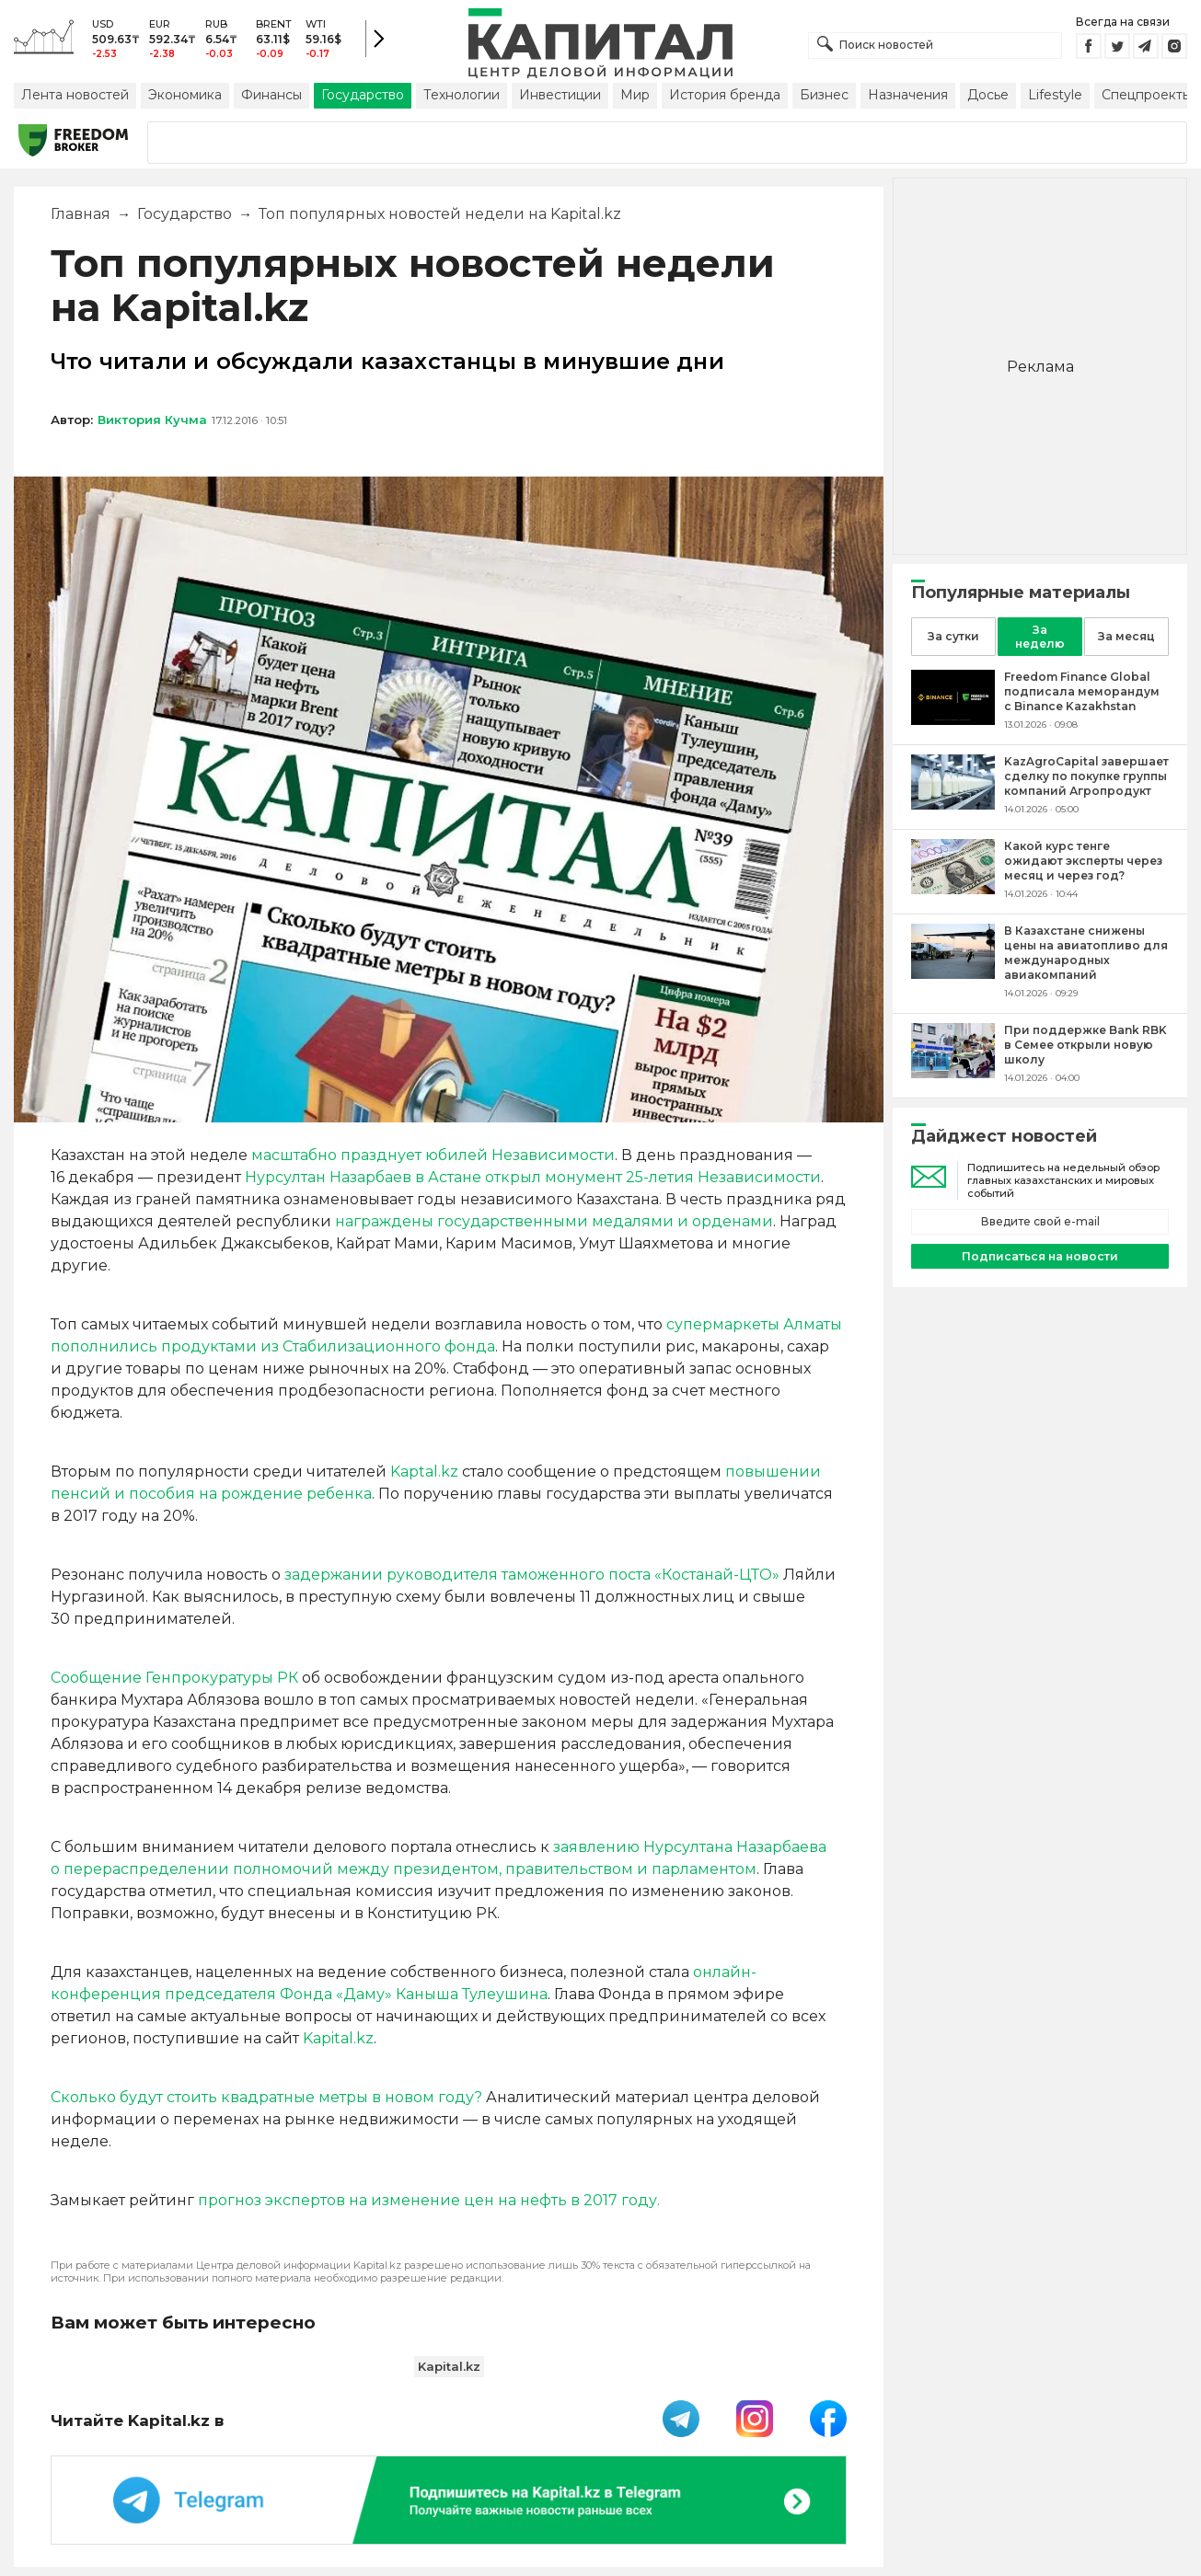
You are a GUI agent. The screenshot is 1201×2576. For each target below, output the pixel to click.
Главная (80, 214)
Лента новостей (75, 94)
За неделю (1040, 636)
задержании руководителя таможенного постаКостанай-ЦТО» (531, 1574)
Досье (988, 94)
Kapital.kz (338, 2038)
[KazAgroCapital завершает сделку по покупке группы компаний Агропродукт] (953, 804)
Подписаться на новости (1040, 1256)
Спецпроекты (1147, 94)
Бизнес (824, 94)
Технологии (461, 94)
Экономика (185, 94)
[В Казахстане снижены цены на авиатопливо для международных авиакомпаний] (953, 974)
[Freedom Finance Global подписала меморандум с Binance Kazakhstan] (953, 720)
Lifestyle (1055, 94)
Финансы (271, 94)
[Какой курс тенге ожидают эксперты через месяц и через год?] (953, 889)
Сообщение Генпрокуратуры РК (174, 1677)
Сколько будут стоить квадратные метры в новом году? (266, 2097)
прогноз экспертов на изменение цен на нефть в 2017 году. (429, 2200)
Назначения (908, 94)
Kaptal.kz (424, 1471)
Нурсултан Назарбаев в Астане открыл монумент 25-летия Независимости (533, 1177)
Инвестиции (560, 94)
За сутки (953, 636)
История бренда (724, 94)
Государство (362, 94)
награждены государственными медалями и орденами (554, 1221)
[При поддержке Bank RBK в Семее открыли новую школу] (953, 1073)
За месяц (1126, 636)
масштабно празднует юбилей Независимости (433, 1155)
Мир (635, 94)
